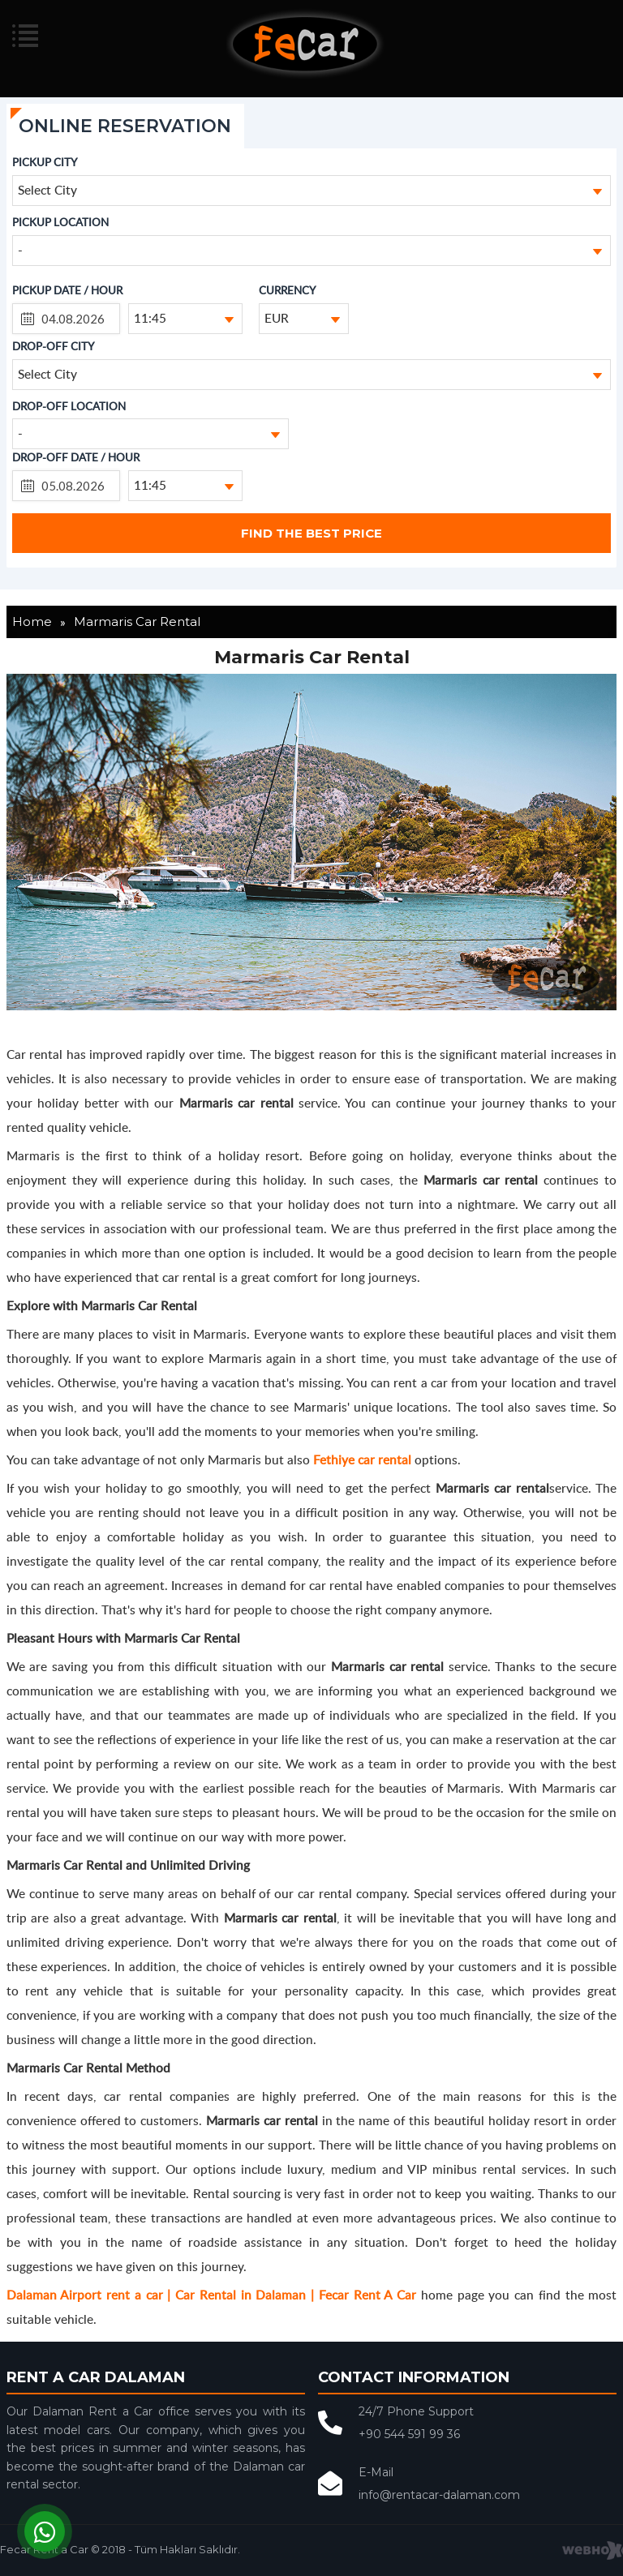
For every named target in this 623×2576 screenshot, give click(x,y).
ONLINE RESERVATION (125, 126)
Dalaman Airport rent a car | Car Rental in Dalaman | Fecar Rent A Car (211, 2294)
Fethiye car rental (362, 1459)
